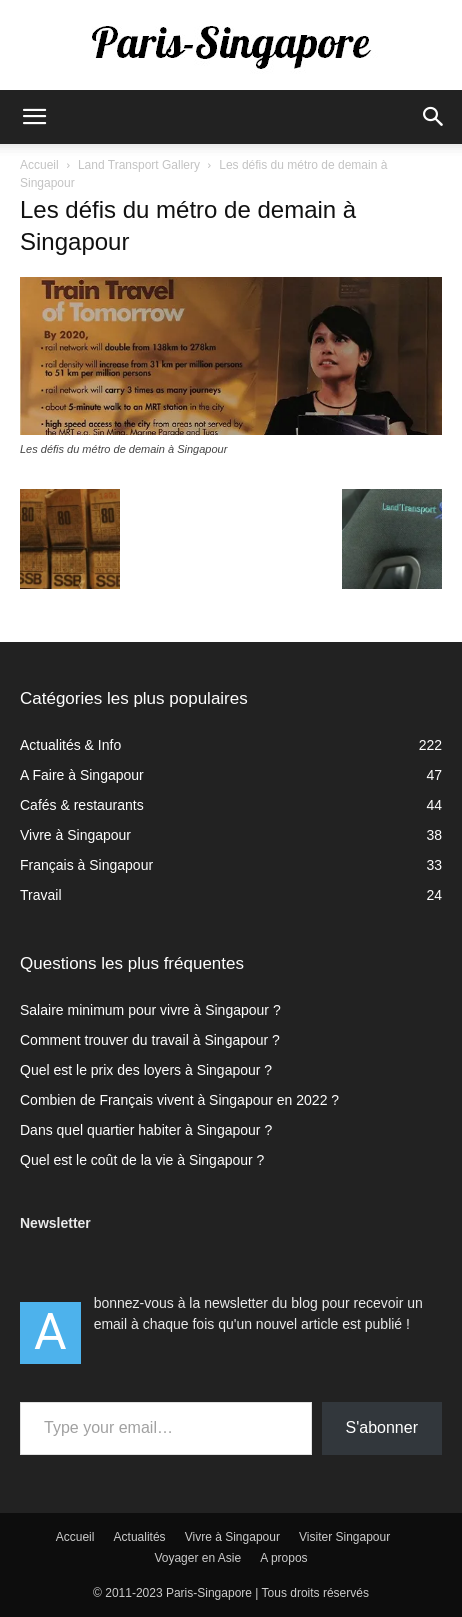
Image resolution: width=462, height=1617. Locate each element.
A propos (283, 1558)
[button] (34, 117)
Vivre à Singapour (232, 1537)
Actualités (140, 1537)
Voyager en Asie (197, 1558)
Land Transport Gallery (139, 165)
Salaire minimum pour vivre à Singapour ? (150, 1010)
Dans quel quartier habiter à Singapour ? (146, 1130)
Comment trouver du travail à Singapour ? (150, 1040)
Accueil (39, 165)
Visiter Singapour (344, 1537)
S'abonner (382, 1427)
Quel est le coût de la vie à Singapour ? (142, 1160)
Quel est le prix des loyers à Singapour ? (146, 1070)
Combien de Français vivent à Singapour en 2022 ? (179, 1100)
